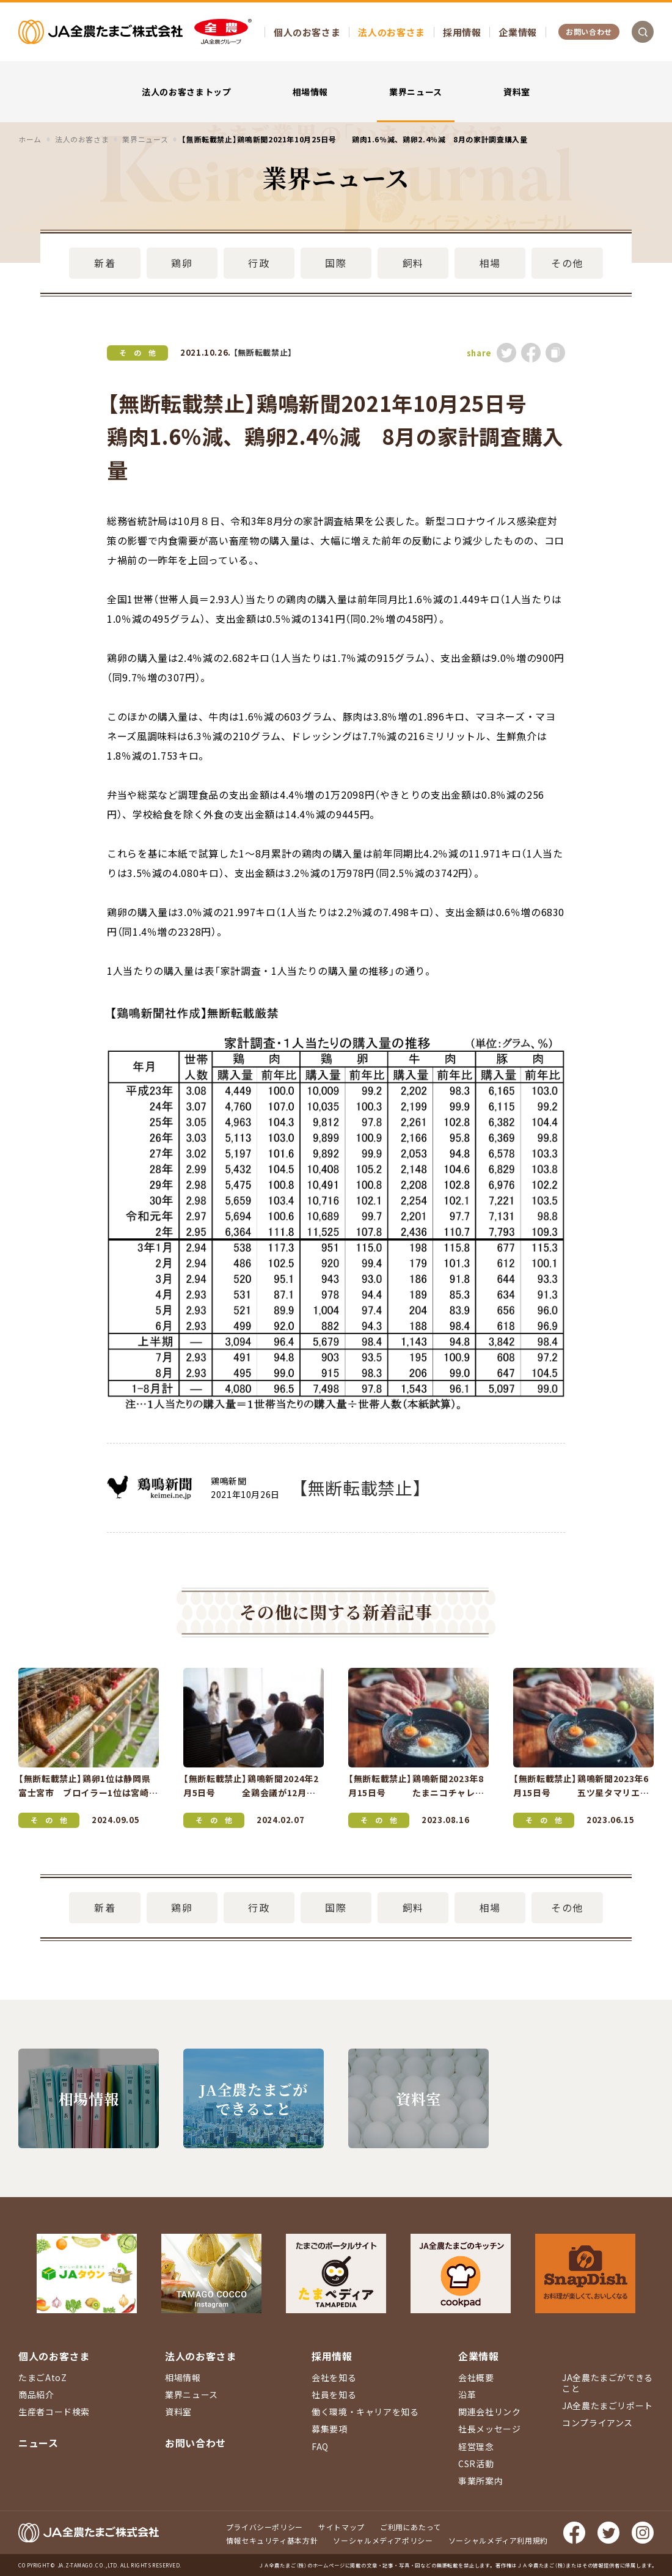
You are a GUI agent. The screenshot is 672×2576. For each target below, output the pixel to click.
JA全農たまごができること (607, 2382)
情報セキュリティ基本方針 (272, 2540)
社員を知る (334, 2394)
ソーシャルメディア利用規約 (498, 2540)
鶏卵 (181, 262)
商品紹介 (36, 2394)
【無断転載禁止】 (263, 352)
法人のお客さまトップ (186, 92)
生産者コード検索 (54, 2411)
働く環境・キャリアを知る (365, 2411)
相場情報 (311, 92)
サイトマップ (341, 2527)
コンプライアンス (597, 2422)
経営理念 (476, 2446)
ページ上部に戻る (644, 2258)
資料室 (516, 92)
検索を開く (643, 32)
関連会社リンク (489, 2411)
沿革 (467, 2394)
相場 (490, 262)
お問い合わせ (589, 31)
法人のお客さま (391, 32)
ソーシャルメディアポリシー (383, 2540)
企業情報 (518, 32)
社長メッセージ (489, 2429)
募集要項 (330, 2429)
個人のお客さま (307, 32)
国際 (335, 262)
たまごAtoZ (42, 2377)
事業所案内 (480, 2481)
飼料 (413, 262)
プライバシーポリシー (264, 2527)
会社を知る (334, 2377)
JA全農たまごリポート (607, 2405)
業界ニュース (415, 92)
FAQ (320, 2446)
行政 (258, 262)
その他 (567, 262)
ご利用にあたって (410, 2527)
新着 (104, 262)
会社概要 (476, 2377)
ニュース (38, 2442)
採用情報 (462, 32)
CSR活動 (476, 2463)
